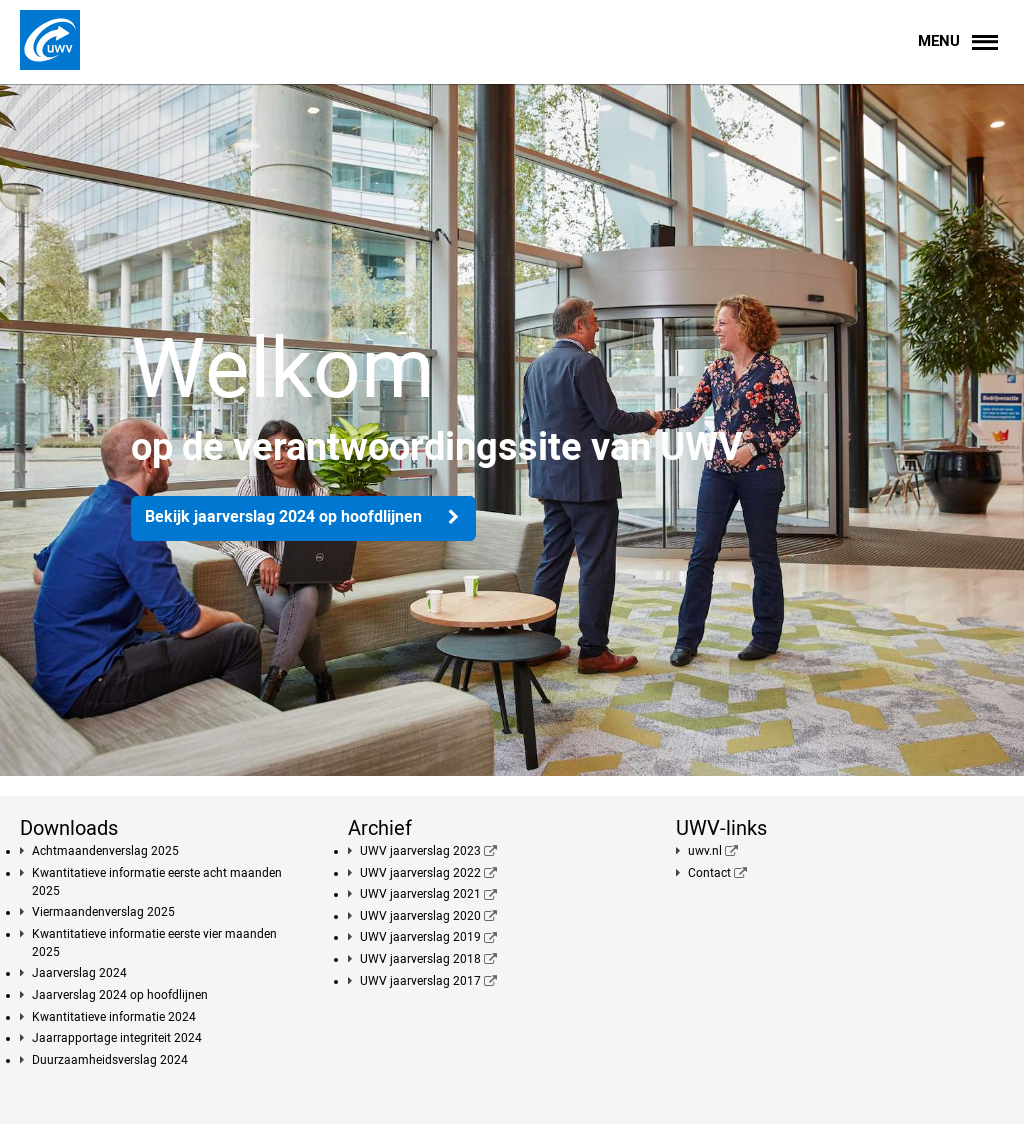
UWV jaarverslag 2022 (420, 873)
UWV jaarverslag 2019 (420, 937)
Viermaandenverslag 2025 (103, 912)
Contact (709, 873)
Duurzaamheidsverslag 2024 (110, 1060)
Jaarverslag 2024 (79, 973)
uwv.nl (705, 851)
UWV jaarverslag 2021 (420, 894)
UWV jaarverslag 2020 (420, 916)
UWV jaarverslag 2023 (420, 851)
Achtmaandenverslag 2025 (105, 851)
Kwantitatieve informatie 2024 (114, 1017)
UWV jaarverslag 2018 (420, 959)
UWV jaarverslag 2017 (420, 981)
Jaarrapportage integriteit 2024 (117, 1038)
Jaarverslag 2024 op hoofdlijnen (120, 995)
